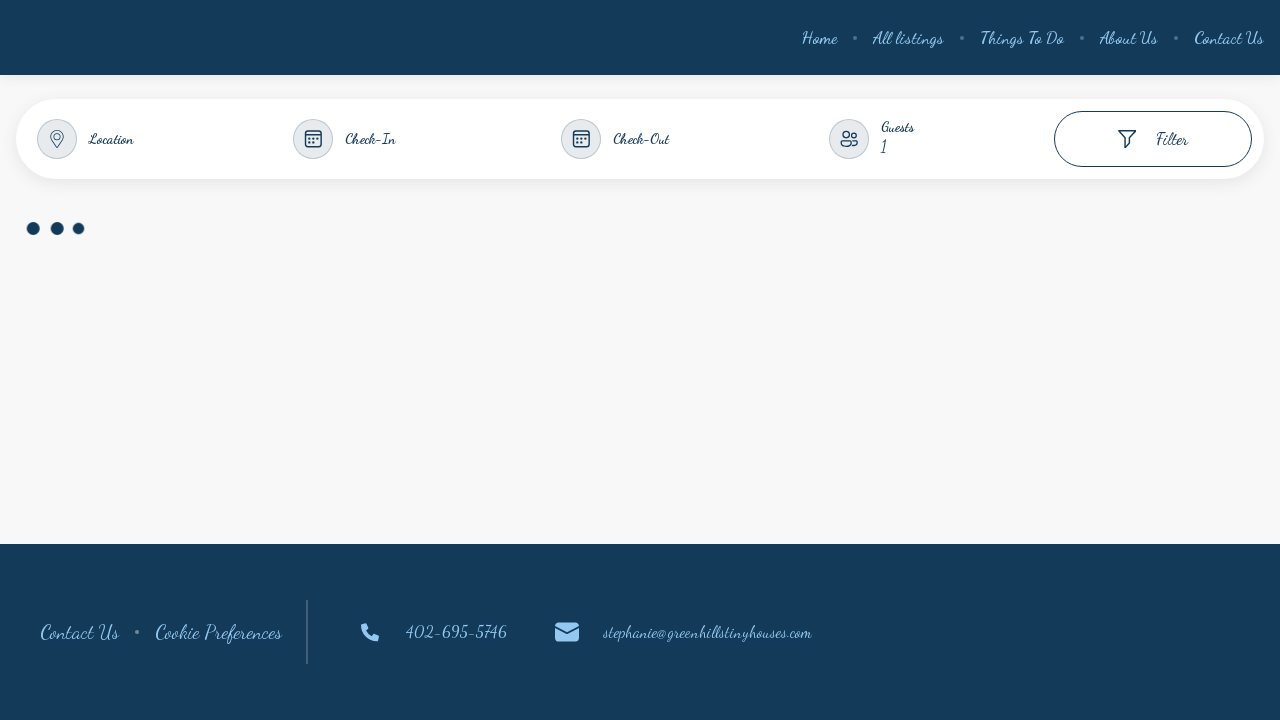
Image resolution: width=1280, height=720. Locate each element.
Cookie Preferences (218, 632)
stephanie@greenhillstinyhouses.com (683, 632)
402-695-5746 (432, 632)
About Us (1129, 38)
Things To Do (1022, 38)
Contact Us (1229, 38)
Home (819, 38)
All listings (908, 38)
